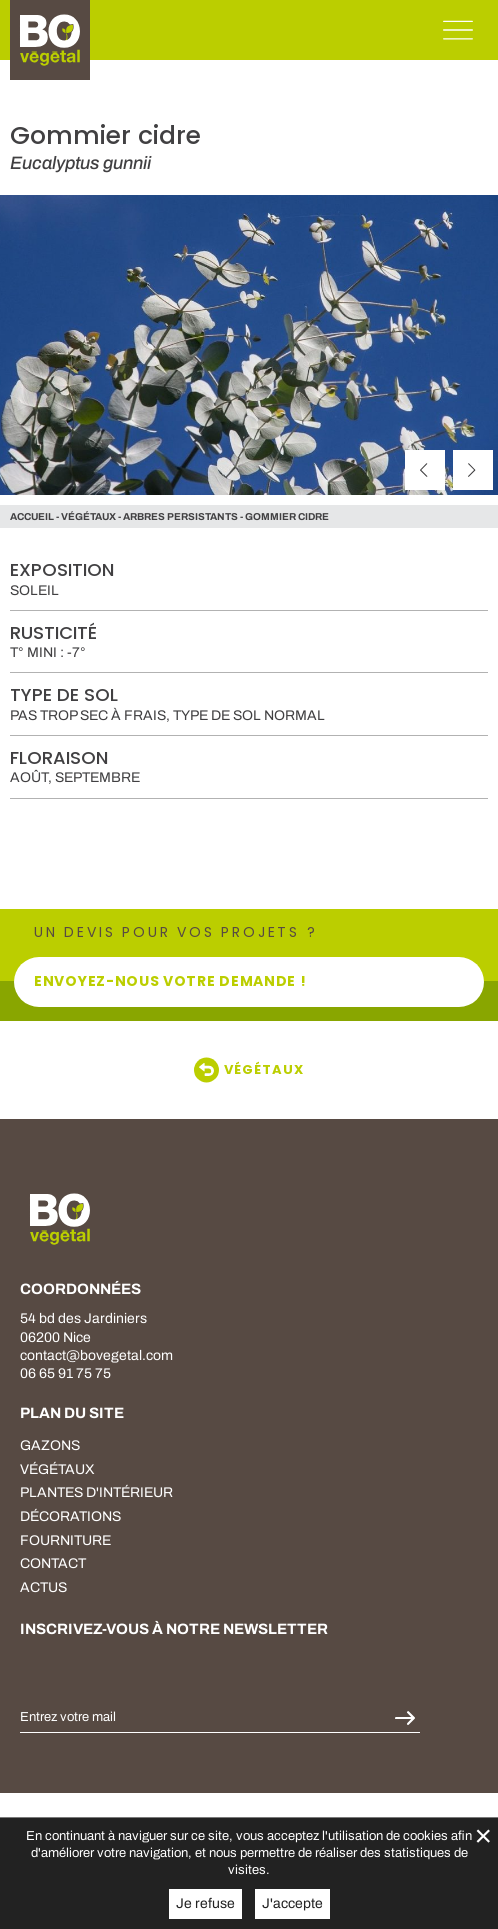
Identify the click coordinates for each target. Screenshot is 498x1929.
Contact (53, 1563)
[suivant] (473, 470)
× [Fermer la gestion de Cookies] (483, 1835)
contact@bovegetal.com (96, 1355)
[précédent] (425, 470)
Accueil (32, 516)
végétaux (88, 516)
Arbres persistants (180, 516)
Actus (43, 1587)
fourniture (65, 1540)
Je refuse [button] (205, 1903)
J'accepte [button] (292, 1903)
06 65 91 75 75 (65, 1373)
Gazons (50, 1445)
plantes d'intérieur (96, 1492)
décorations (70, 1516)
